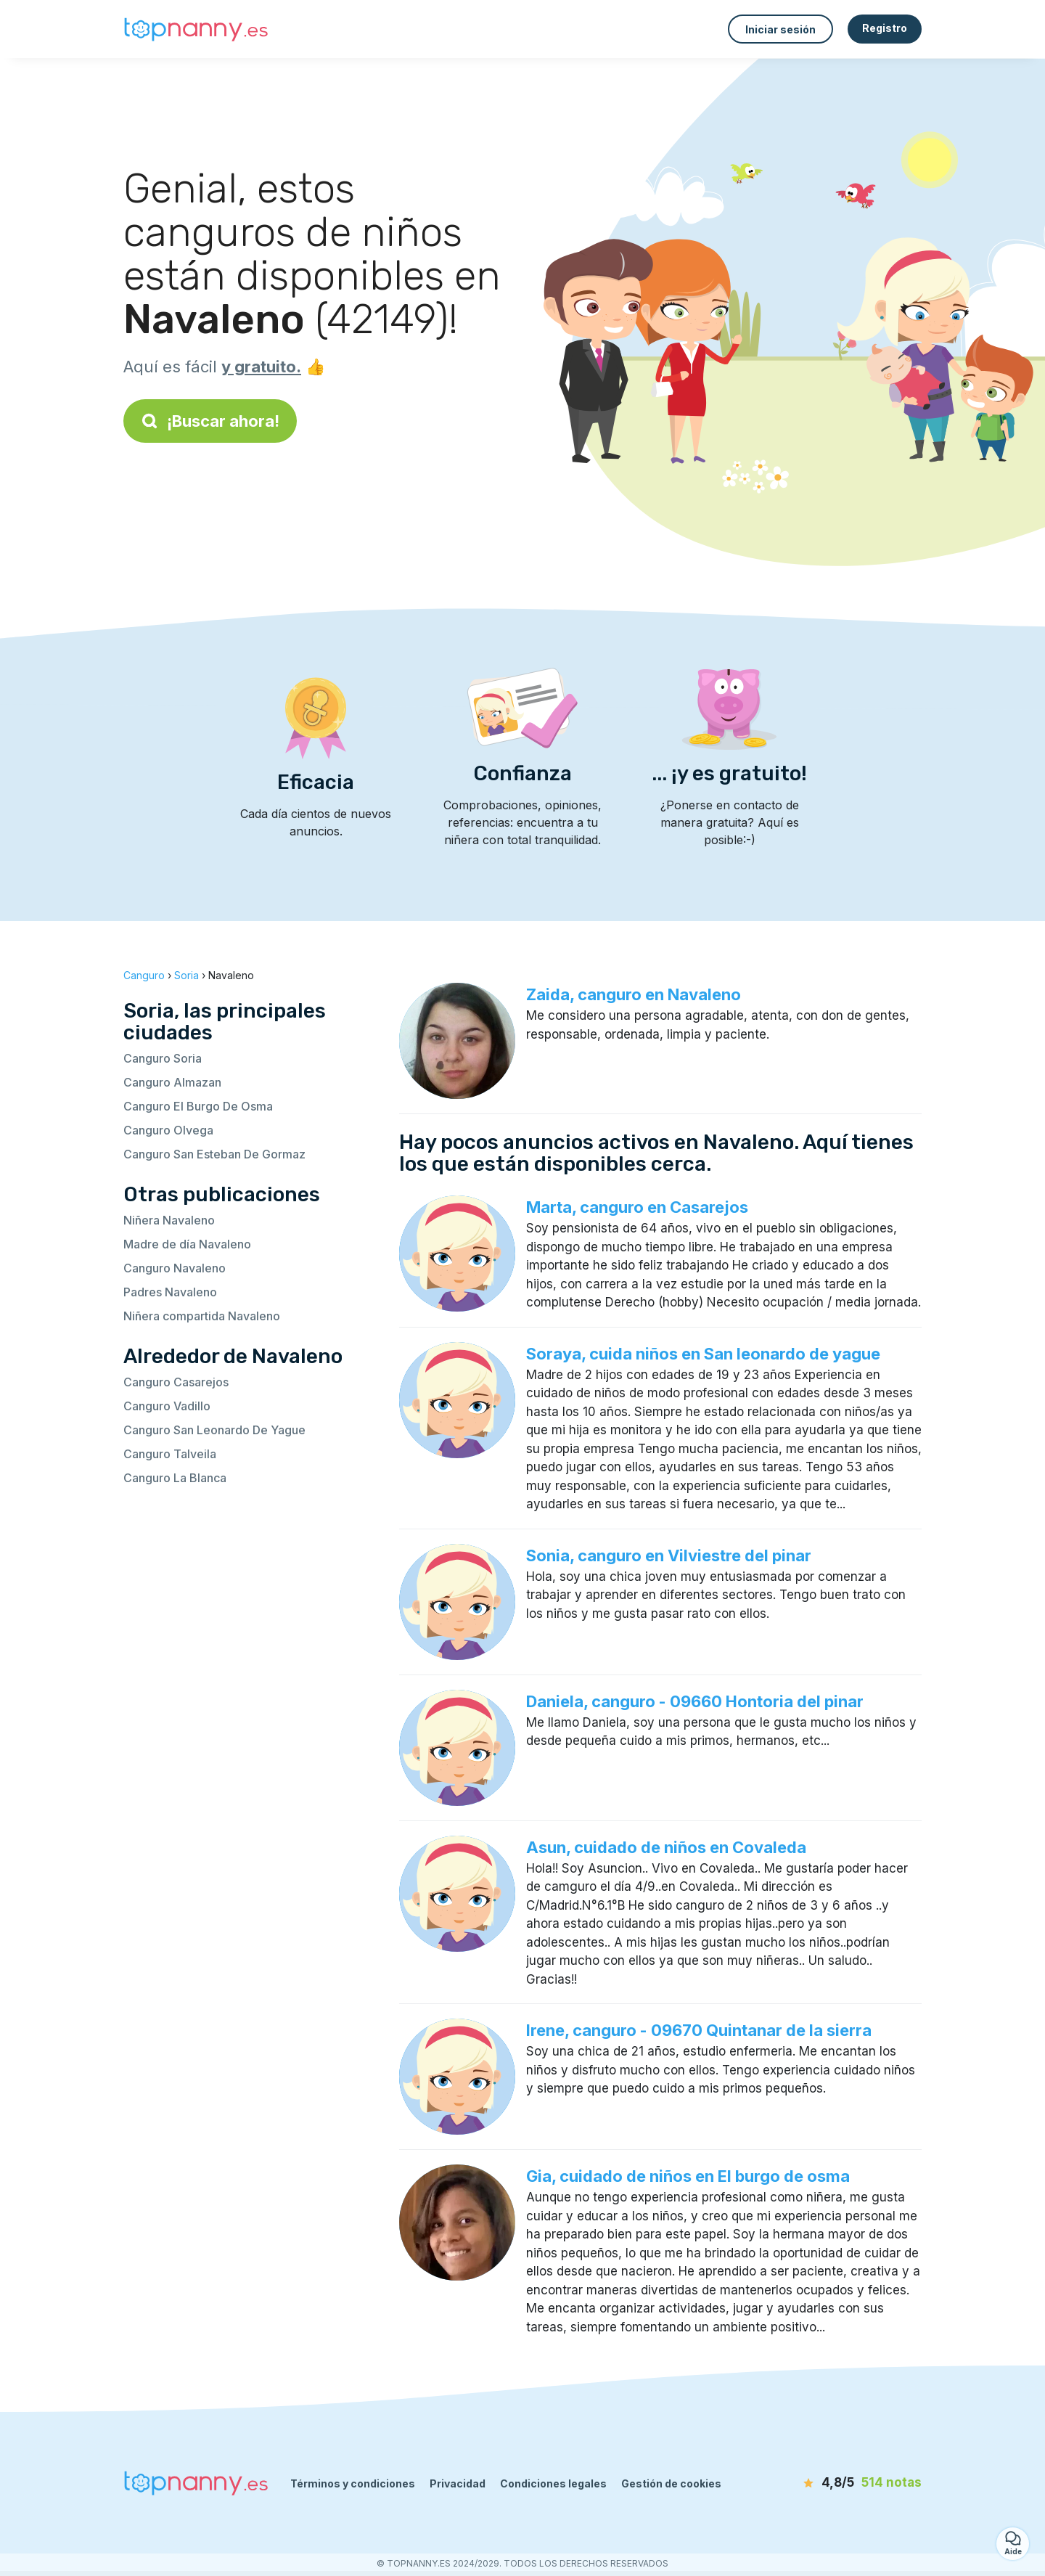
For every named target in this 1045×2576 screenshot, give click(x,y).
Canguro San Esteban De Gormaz (214, 1154)
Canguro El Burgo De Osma (198, 1106)
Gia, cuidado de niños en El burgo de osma (688, 2176)
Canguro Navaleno (174, 1268)
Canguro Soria (162, 1058)
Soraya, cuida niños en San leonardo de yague (703, 1353)
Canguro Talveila (169, 1454)
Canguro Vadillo (166, 1406)
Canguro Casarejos (176, 1382)
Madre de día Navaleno (187, 1244)
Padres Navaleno (170, 1292)
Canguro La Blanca (174, 1478)
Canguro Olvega (168, 1130)
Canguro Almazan (172, 1082)
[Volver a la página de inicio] (196, 29)
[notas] (838, 2483)
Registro (884, 28)
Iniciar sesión (780, 29)
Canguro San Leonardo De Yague (214, 1430)
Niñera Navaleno (169, 1220)
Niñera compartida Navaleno (201, 1316)
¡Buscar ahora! (210, 421)
